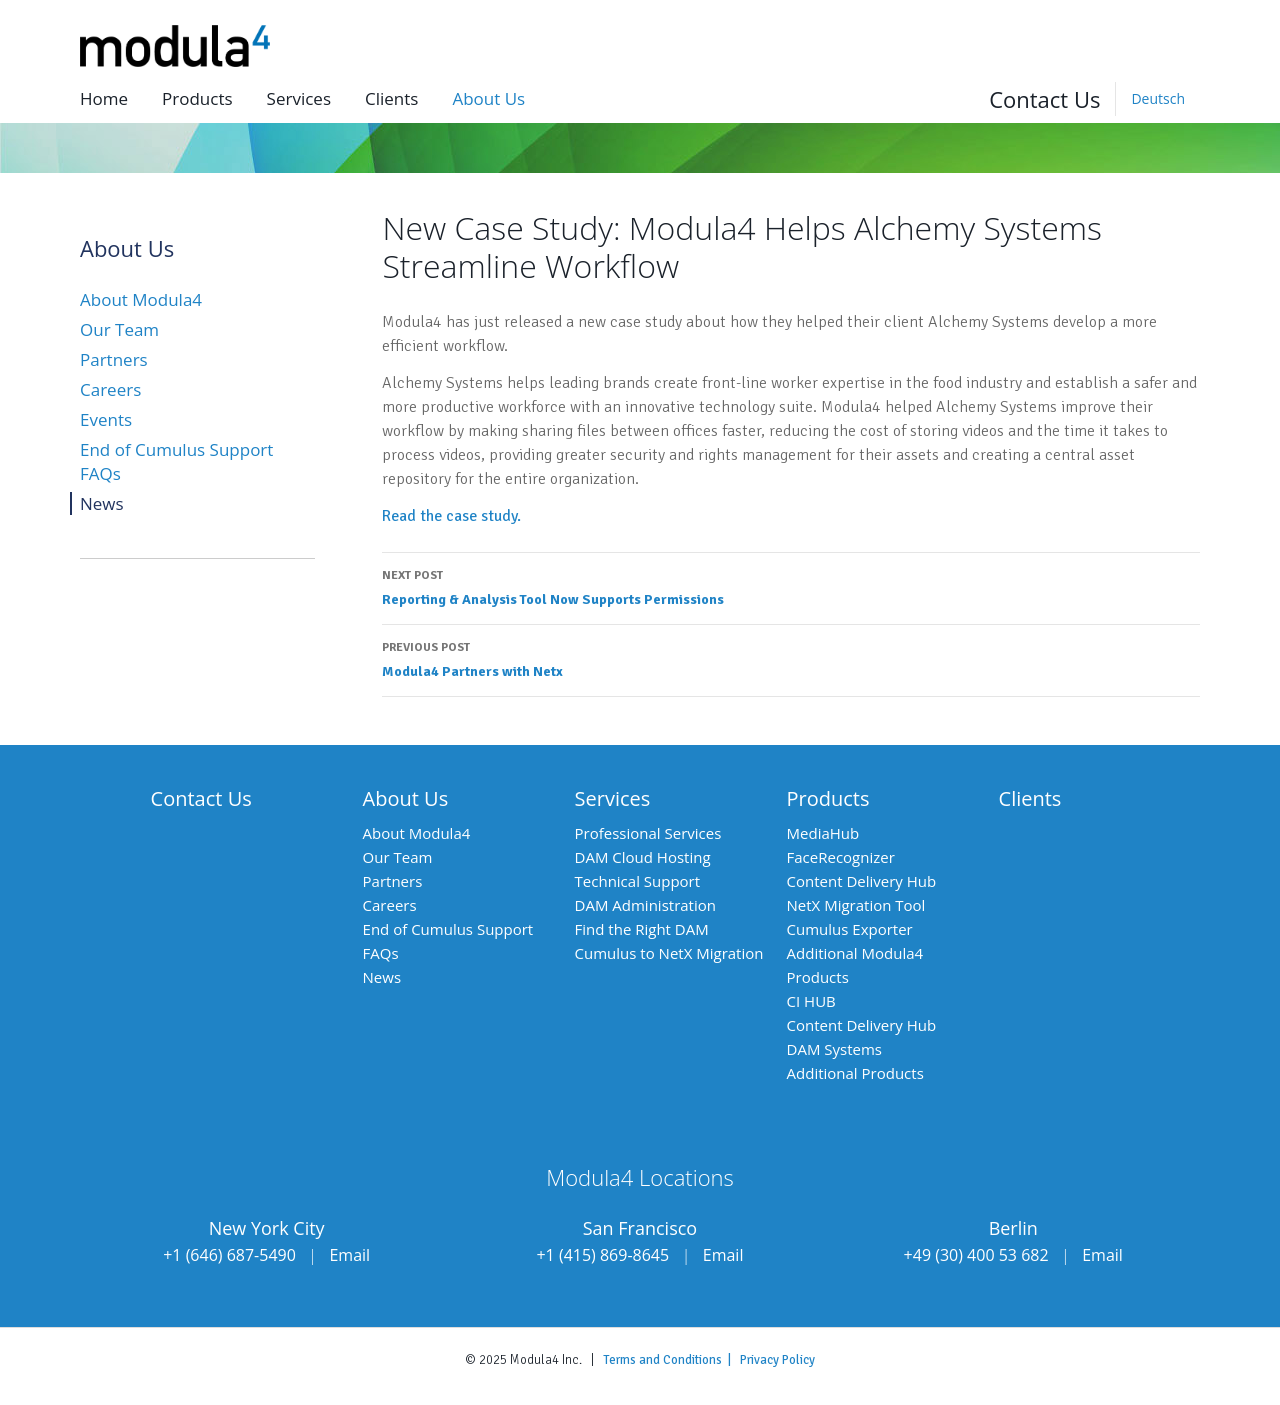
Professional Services (648, 833)
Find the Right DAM (642, 929)
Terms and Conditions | (671, 1360)
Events (106, 419)
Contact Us (1044, 99)
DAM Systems (834, 1049)
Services (299, 98)
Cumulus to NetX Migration (669, 953)
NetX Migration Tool (856, 905)
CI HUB (811, 1001)
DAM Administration (645, 905)
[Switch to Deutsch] (1157, 99)
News (102, 503)
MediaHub (823, 833)
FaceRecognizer (841, 857)
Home (104, 98)
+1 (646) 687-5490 (229, 1255)
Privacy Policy (777, 1360)
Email (349, 1255)
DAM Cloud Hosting (643, 857)
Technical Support (638, 881)
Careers (110, 389)
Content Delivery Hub (862, 881)
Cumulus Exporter (850, 929)
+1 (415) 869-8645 (602, 1255)
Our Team (119, 329)
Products (197, 98)
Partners (114, 359)
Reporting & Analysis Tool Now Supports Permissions (791, 586)
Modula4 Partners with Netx (791, 658)
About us (488, 98)
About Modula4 (141, 299)
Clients (391, 98)
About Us (406, 798)
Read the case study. (451, 516)
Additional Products (855, 1073)
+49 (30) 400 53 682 (976, 1255)
